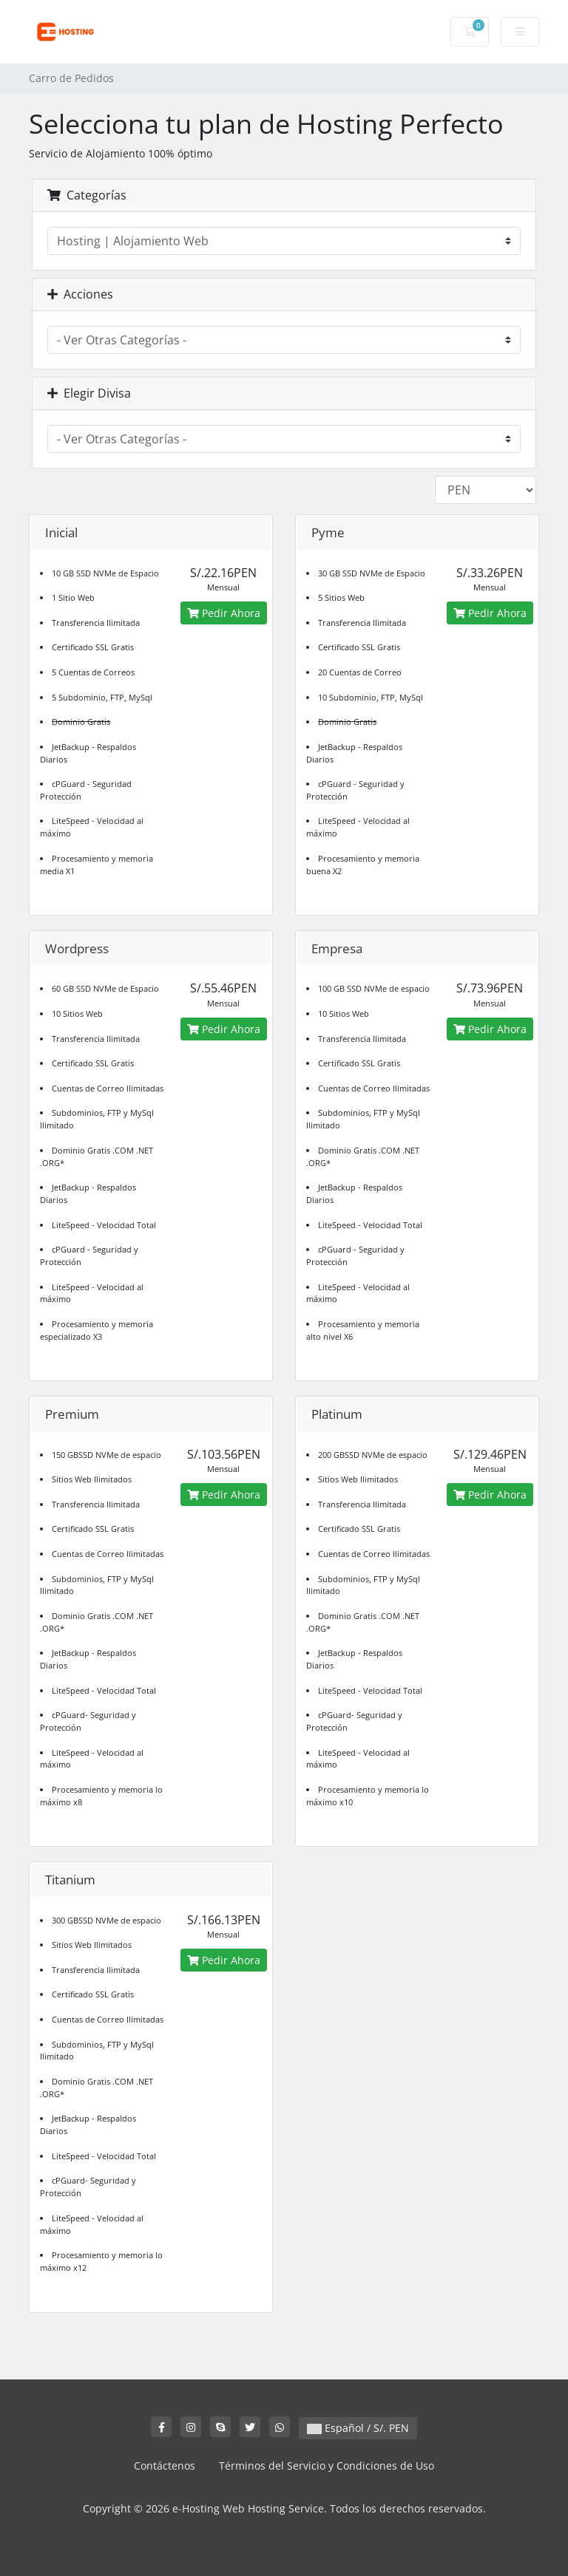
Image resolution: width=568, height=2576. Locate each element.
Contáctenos (164, 2466)
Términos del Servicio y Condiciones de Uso (326, 2466)
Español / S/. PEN (358, 2428)
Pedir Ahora (223, 613)
